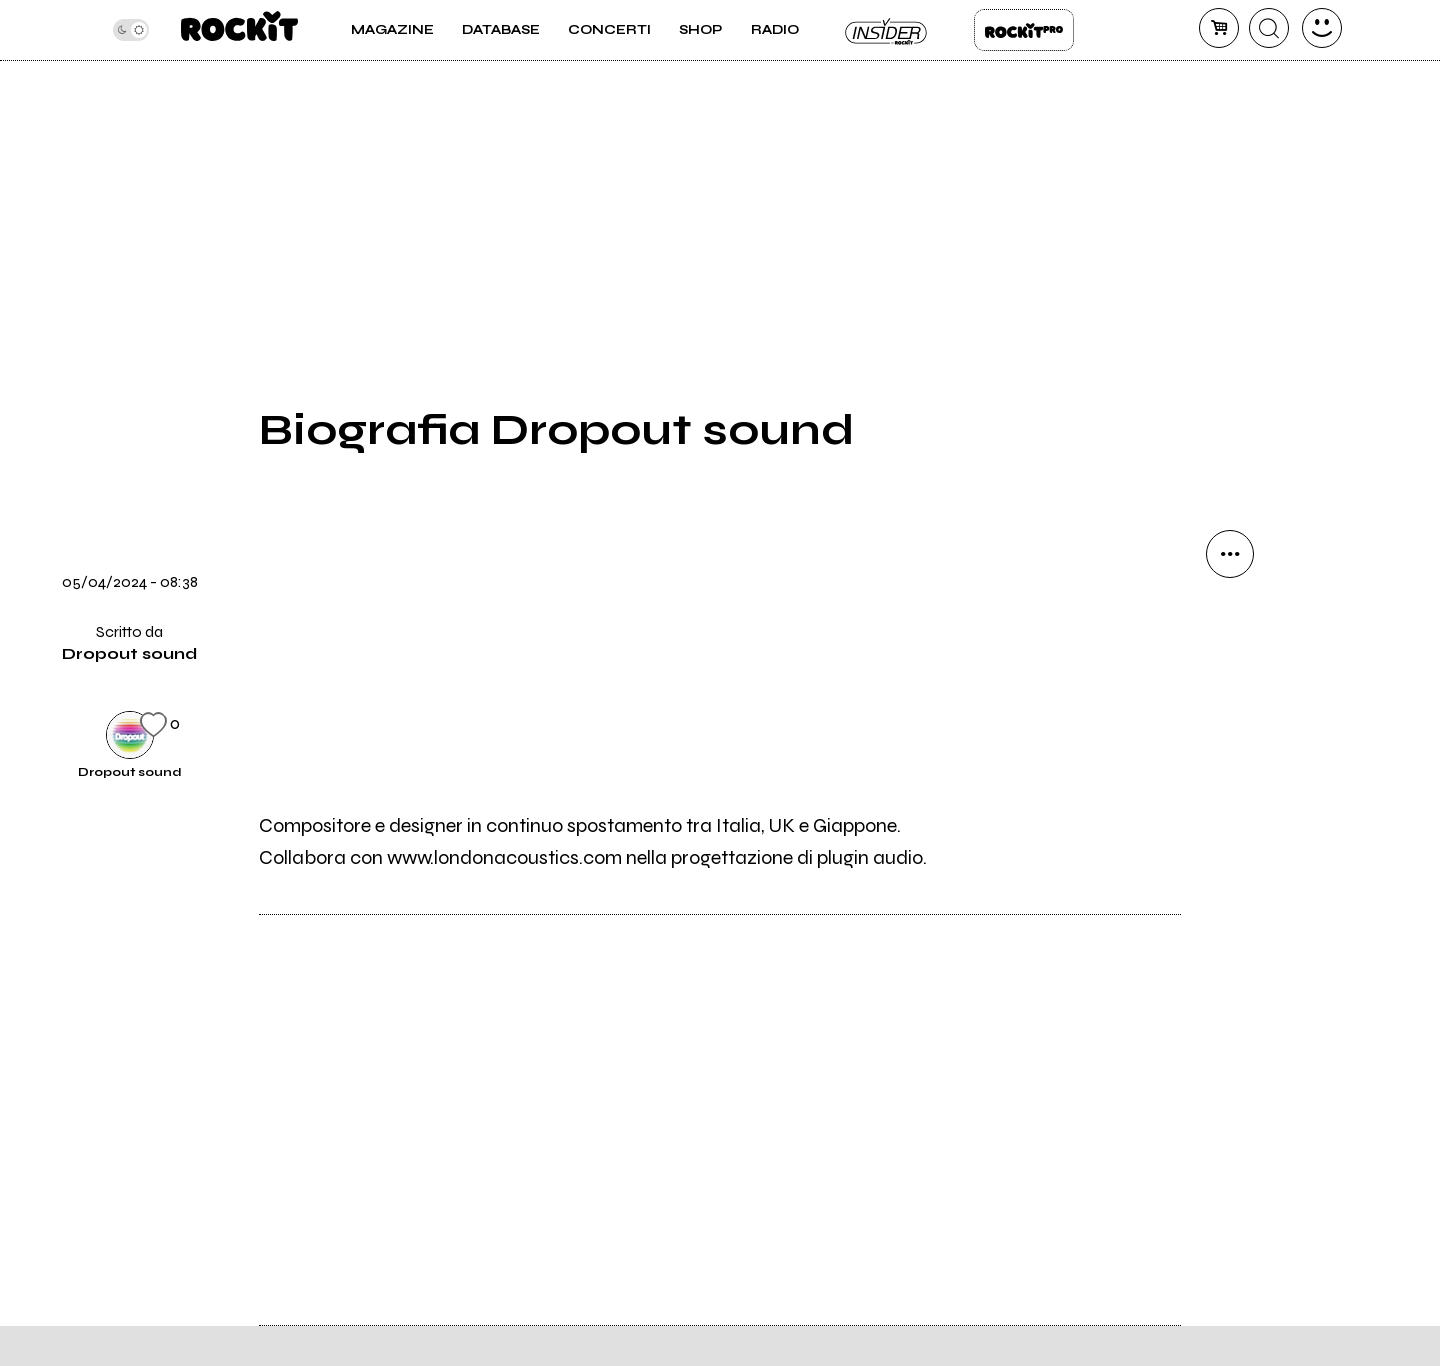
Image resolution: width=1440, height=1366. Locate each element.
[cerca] (1269, 28)
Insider (887, 30)
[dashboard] (1322, 28)
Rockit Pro (1024, 30)
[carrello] (1219, 28)
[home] (239, 30)
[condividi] (1230, 554)
